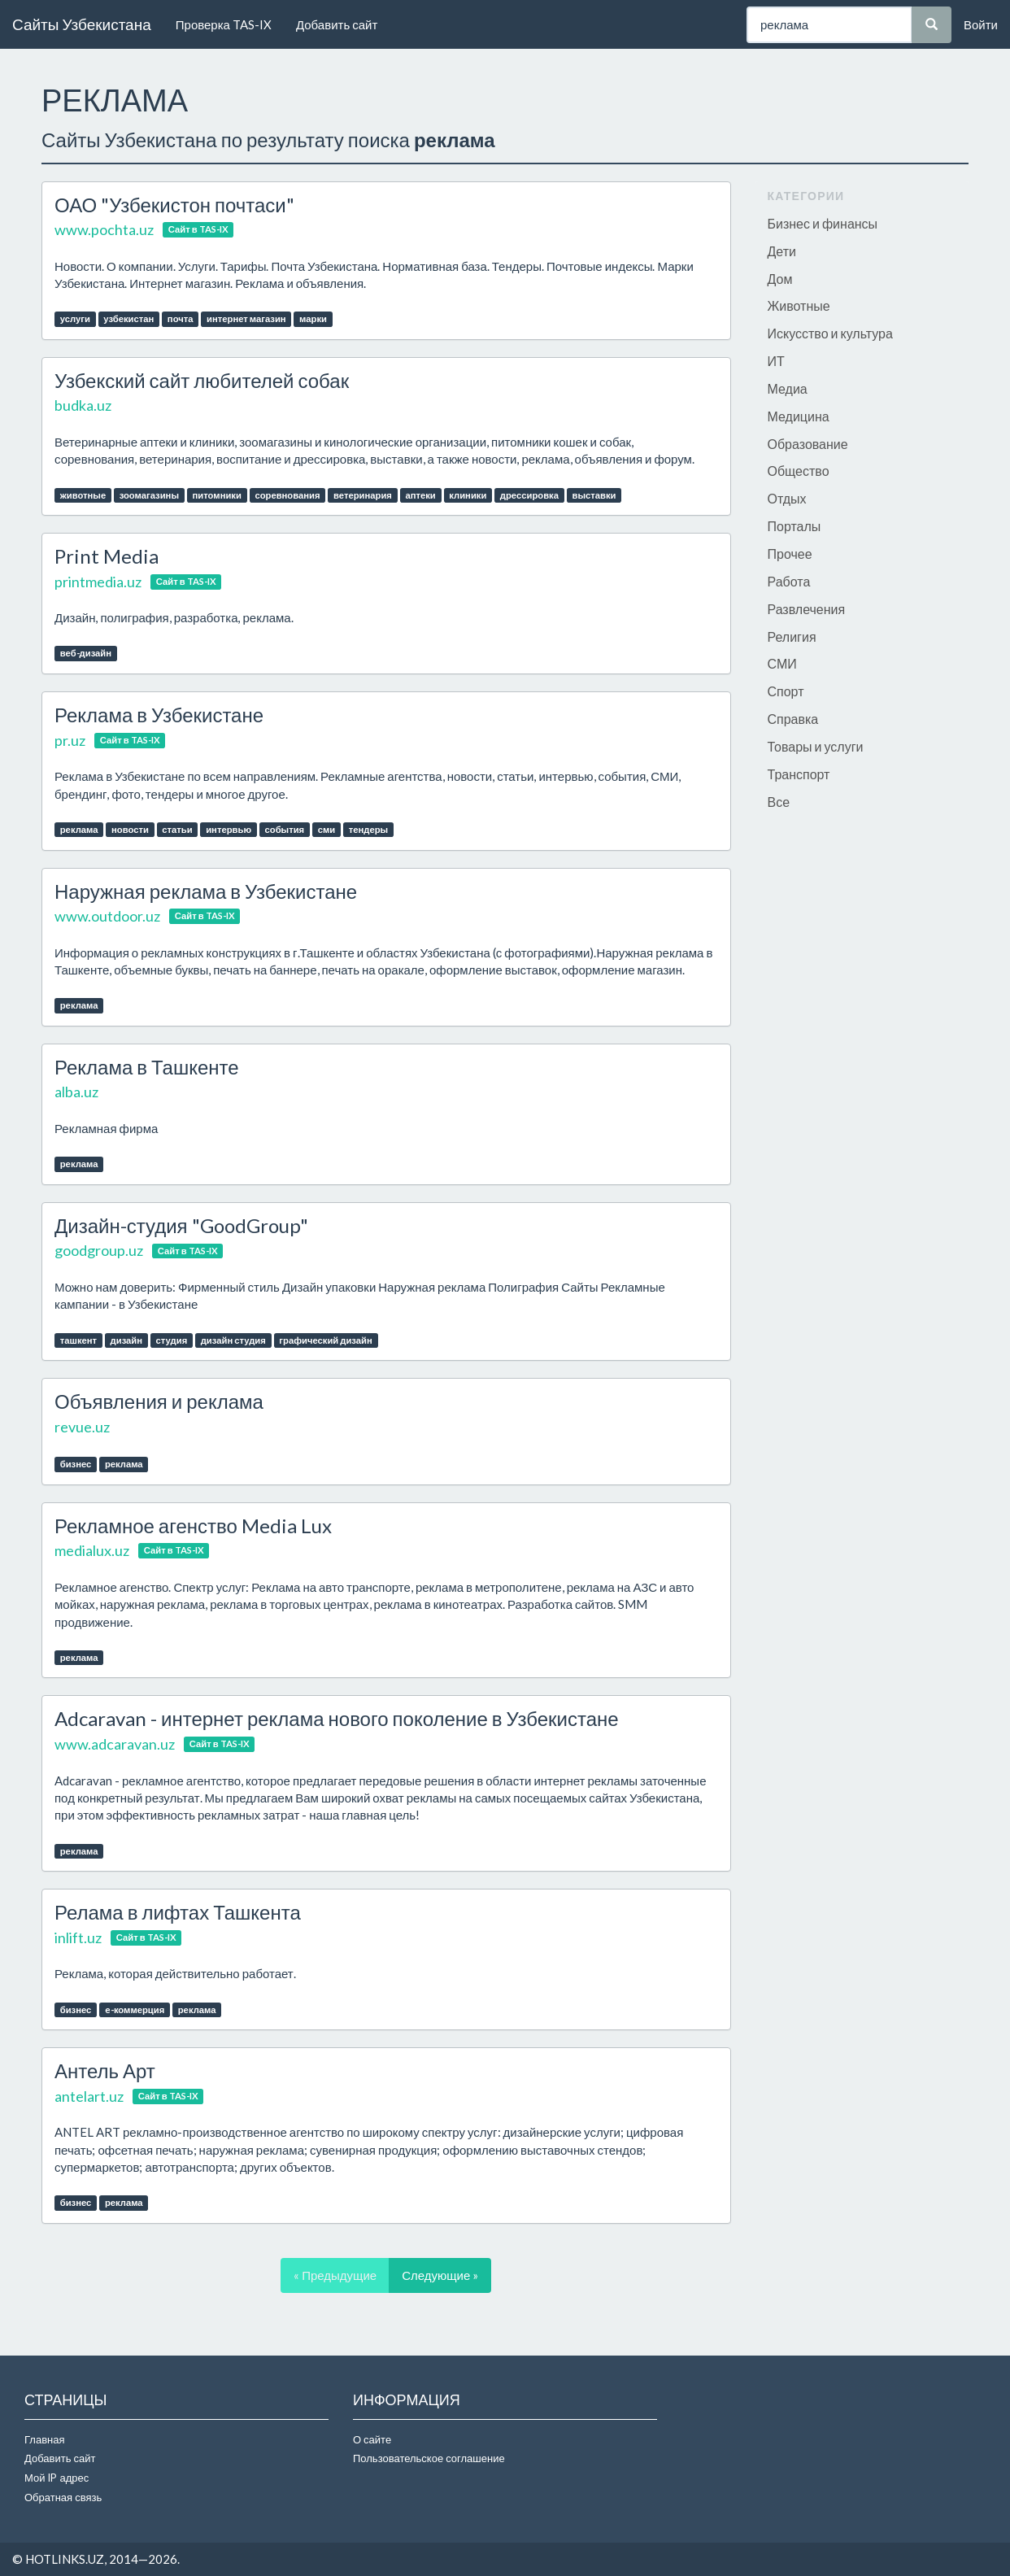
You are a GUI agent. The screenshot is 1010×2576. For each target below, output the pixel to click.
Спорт (786, 691)
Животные (799, 305)
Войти (981, 24)
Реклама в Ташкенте (146, 1067)
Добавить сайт (336, 24)
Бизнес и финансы (823, 223)
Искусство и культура (830, 333)
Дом (780, 278)
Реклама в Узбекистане (158, 714)
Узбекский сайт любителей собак (201, 380)
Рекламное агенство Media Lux (193, 1525)
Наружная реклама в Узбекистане (205, 891)
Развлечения (807, 609)
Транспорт (799, 774)
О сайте (372, 2439)
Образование (808, 443)
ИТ (776, 360)
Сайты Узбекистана (81, 24)
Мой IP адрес (56, 2477)
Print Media (106, 556)
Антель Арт (104, 2070)
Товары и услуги (816, 746)
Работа (789, 581)
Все (779, 801)
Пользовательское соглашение (429, 2458)
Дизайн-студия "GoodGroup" (181, 1225)
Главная (44, 2439)
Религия (792, 636)
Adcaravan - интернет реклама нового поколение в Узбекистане (336, 1718)
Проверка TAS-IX (224, 24)
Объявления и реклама (158, 1401)
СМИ (782, 663)
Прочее (790, 553)
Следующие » (440, 2275)
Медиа (788, 388)
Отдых (787, 498)
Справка (793, 718)
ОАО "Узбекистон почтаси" (174, 204)
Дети (782, 251)
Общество (798, 470)
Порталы (794, 526)
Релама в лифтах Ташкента (177, 1912)
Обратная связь (63, 2497)
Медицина (798, 416)
